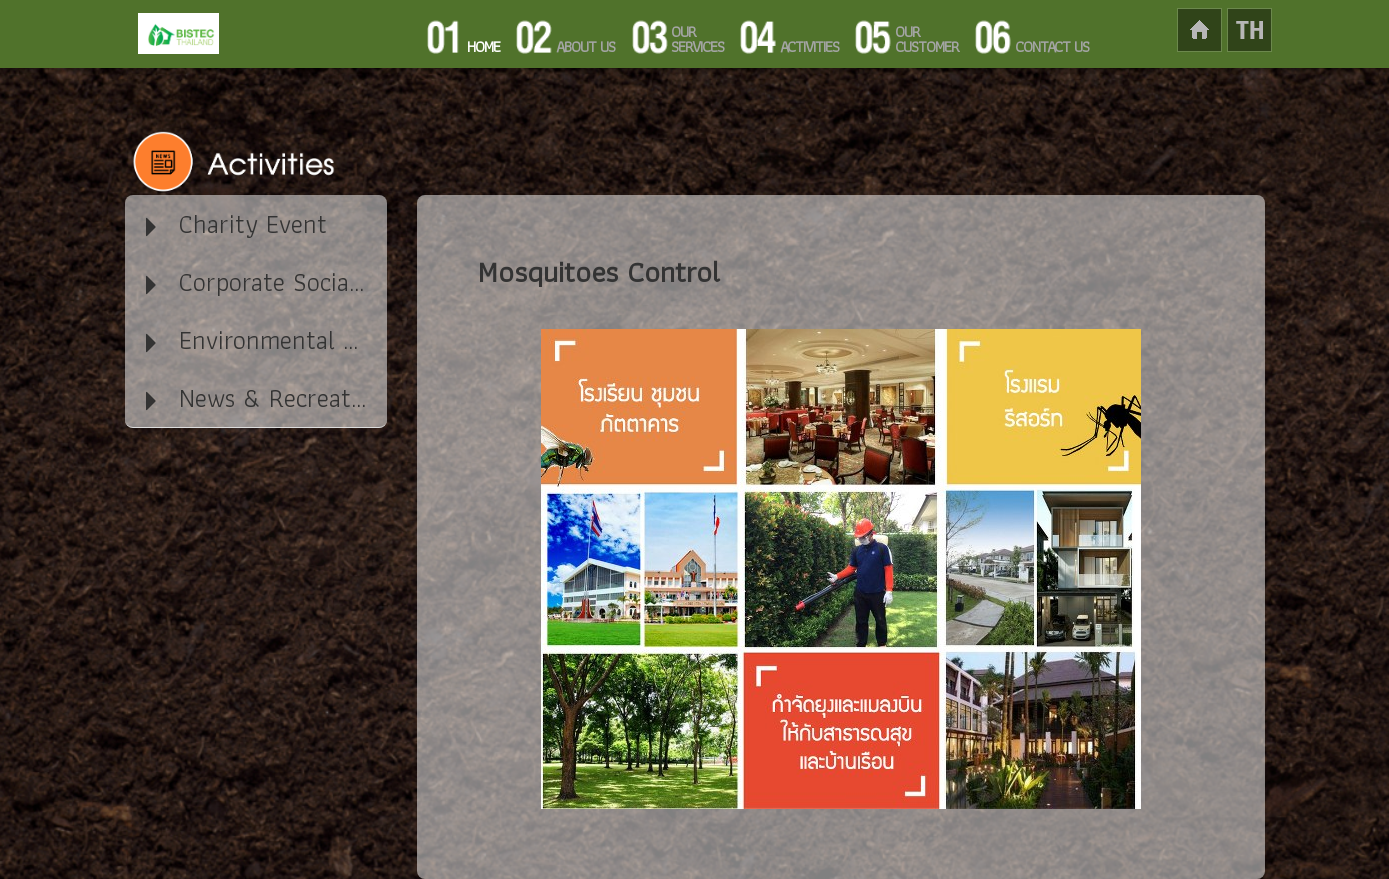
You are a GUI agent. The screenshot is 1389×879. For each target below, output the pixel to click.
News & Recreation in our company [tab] (264, 398)
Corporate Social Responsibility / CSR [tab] (264, 282)
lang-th (1249, 30)
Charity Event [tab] (234, 224)
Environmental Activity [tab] (264, 340)
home (1224, 30)
